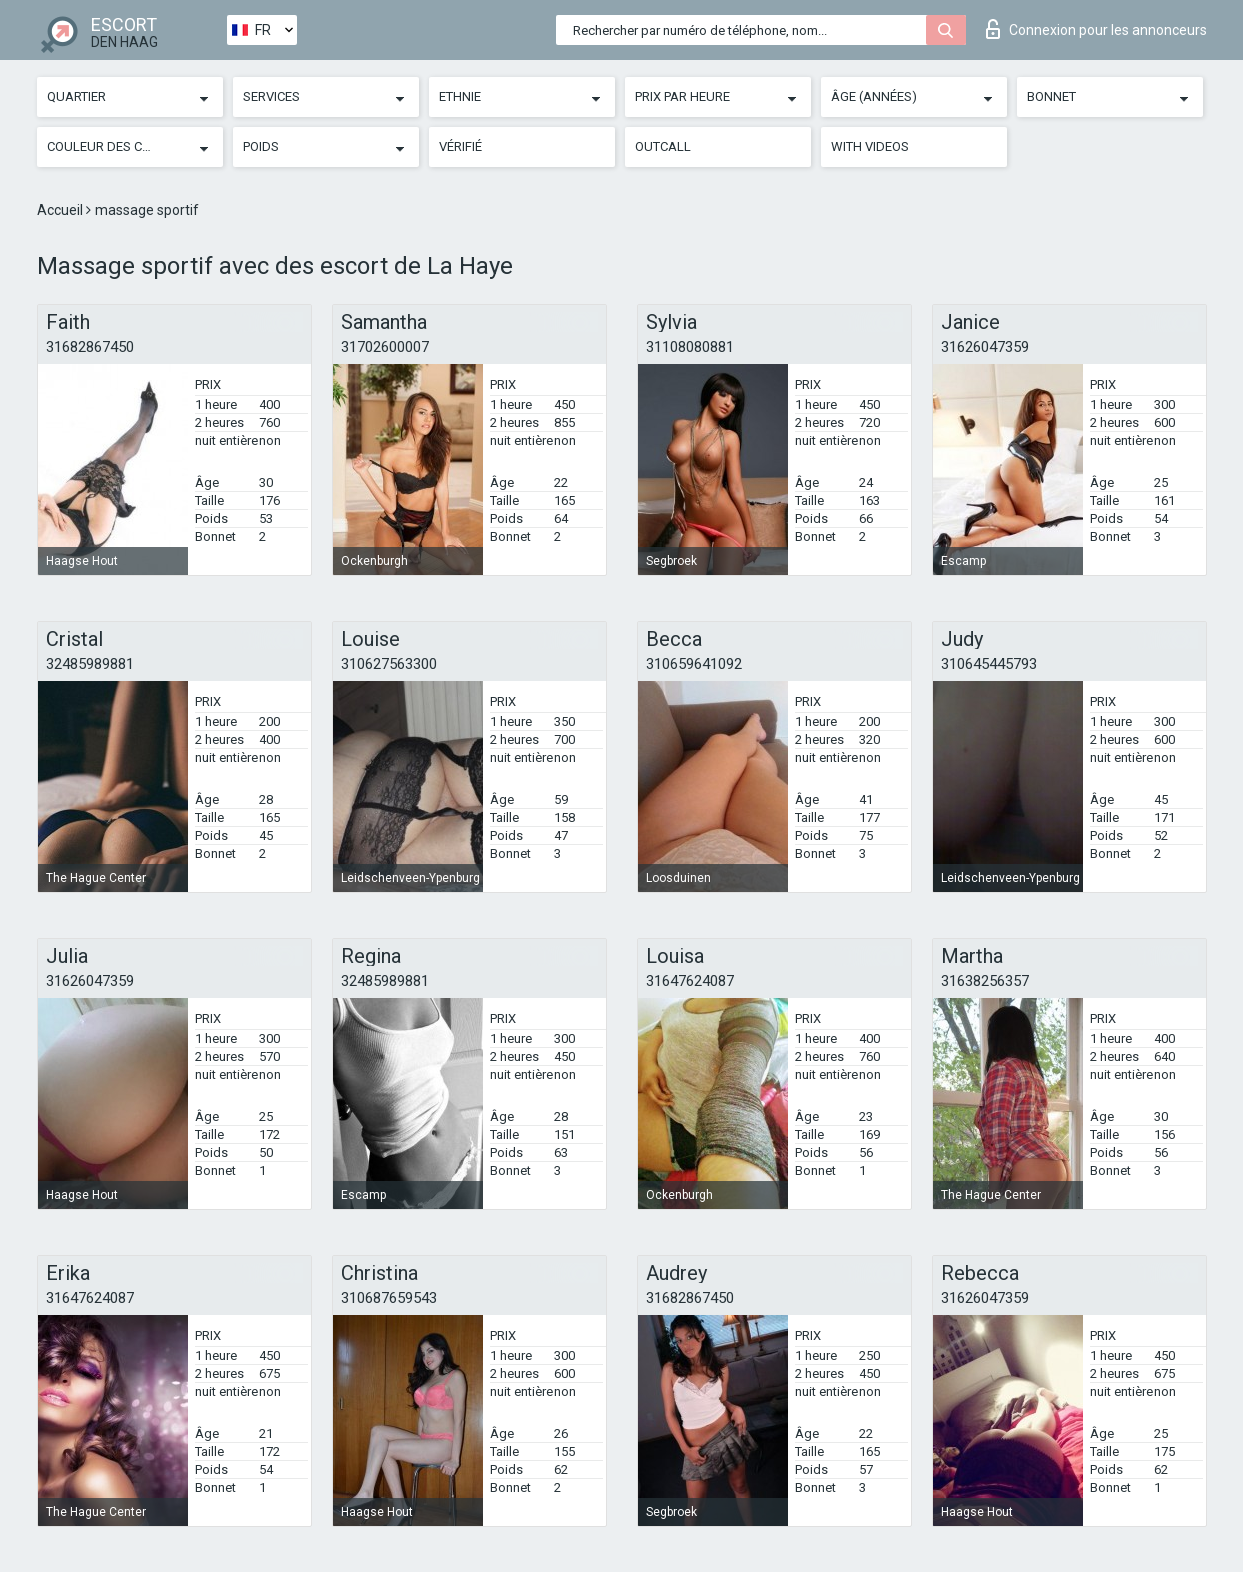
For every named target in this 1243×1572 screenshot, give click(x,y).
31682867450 (90, 347)
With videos (870, 146)
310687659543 (389, 1298)
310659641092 (694, 664)
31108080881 (690, 347)
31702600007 (385, 347)
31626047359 (985, 347)
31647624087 (690, 981)
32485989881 (90, 664)
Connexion (1096, 29)
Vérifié (460, 146)
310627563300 (389, 664)
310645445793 (989, 664)
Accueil (61, 210)
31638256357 (985, 981)
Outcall (663, 146)
